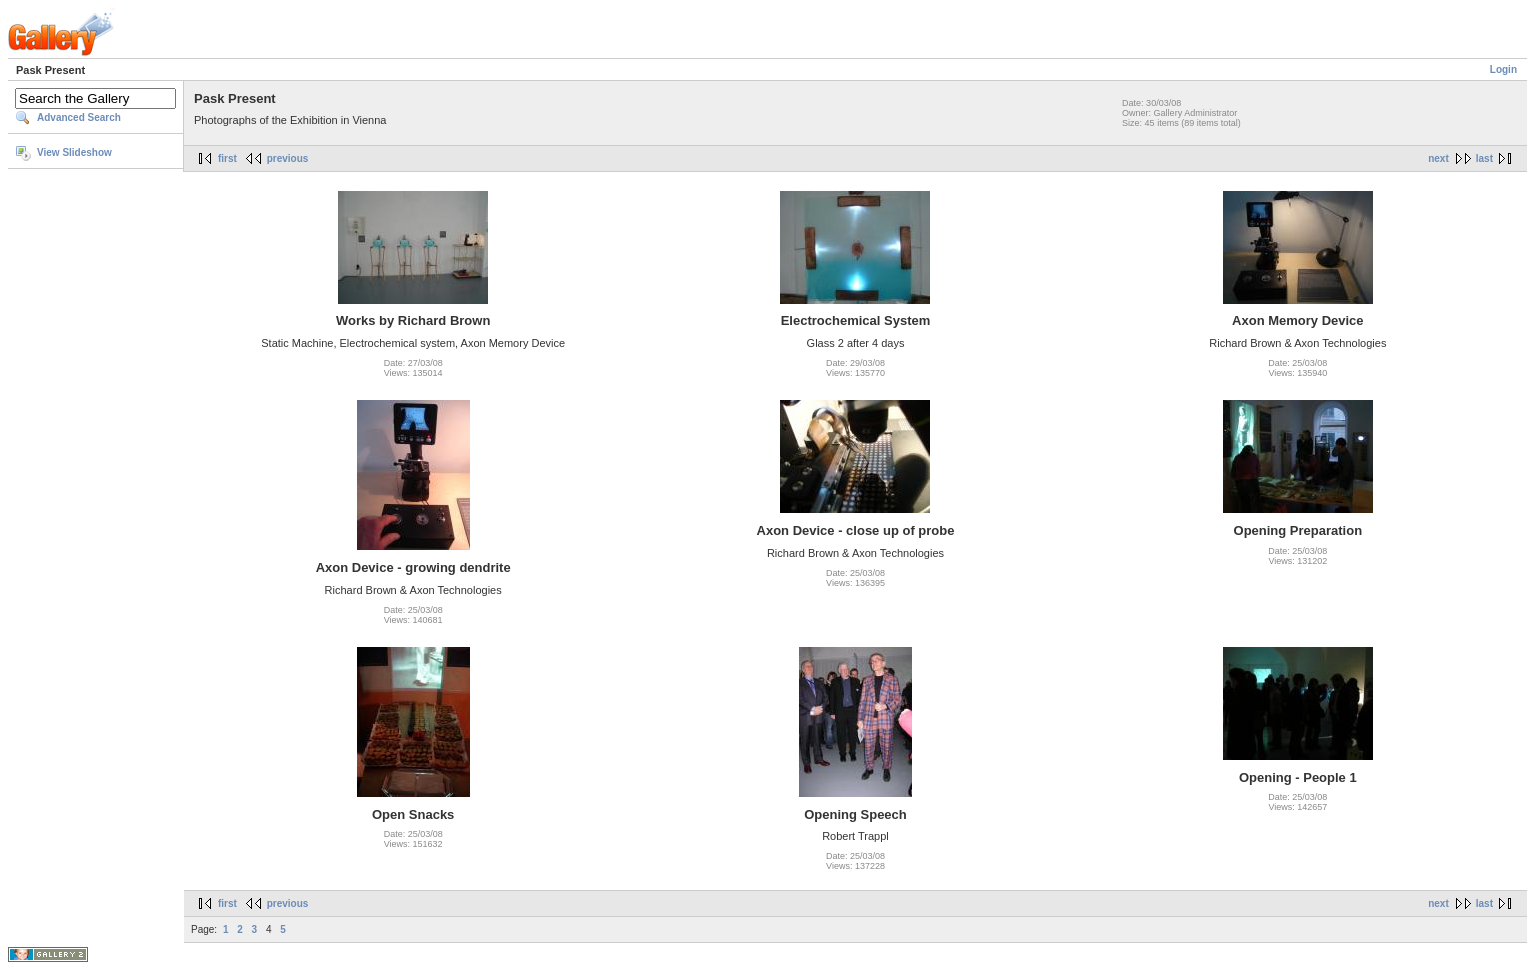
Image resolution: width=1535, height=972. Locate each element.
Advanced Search (79, 117)
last (1484, 158)
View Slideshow (74, 152)
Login (1503, 69)
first (227, 158)
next (1438, 158)
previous (288, 158)
